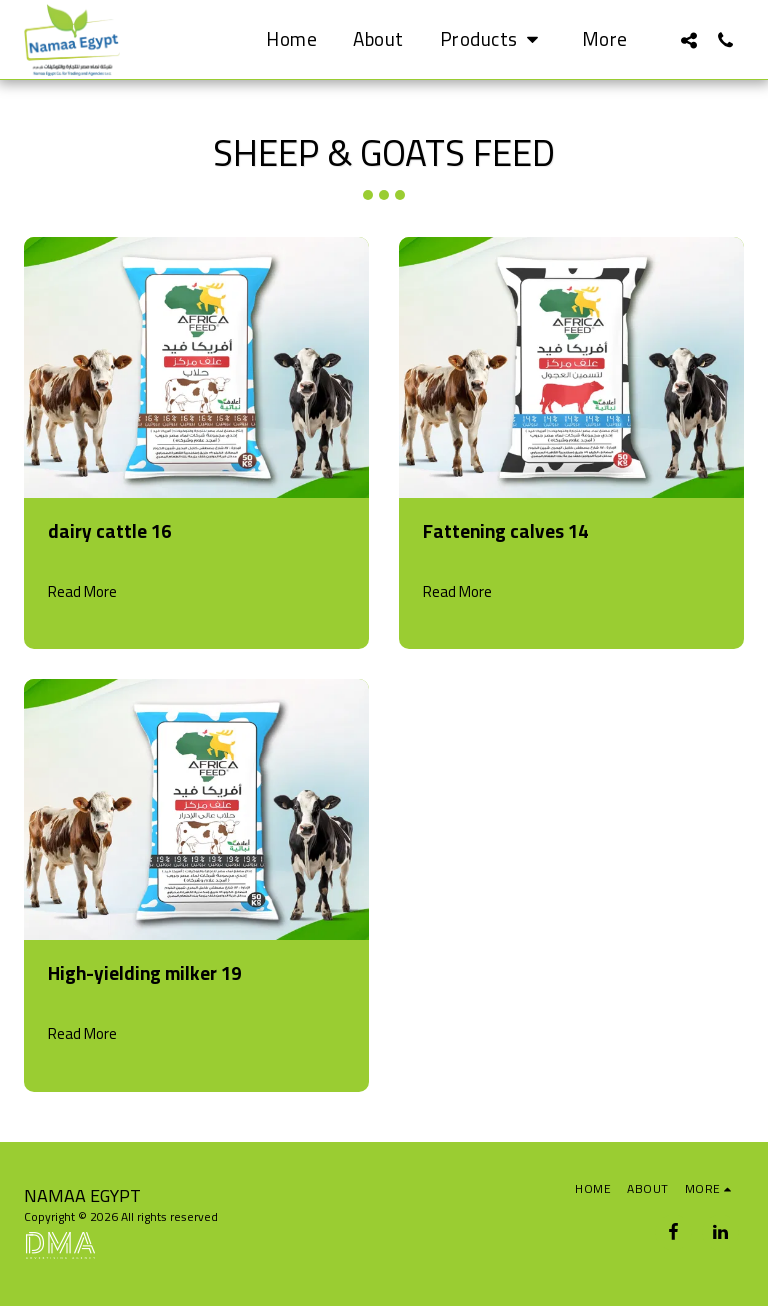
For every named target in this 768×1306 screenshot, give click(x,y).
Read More (82, 592)
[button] (493, 40)
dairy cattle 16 (109, 531)
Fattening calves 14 (505, 531)
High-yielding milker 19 (144, 973)
